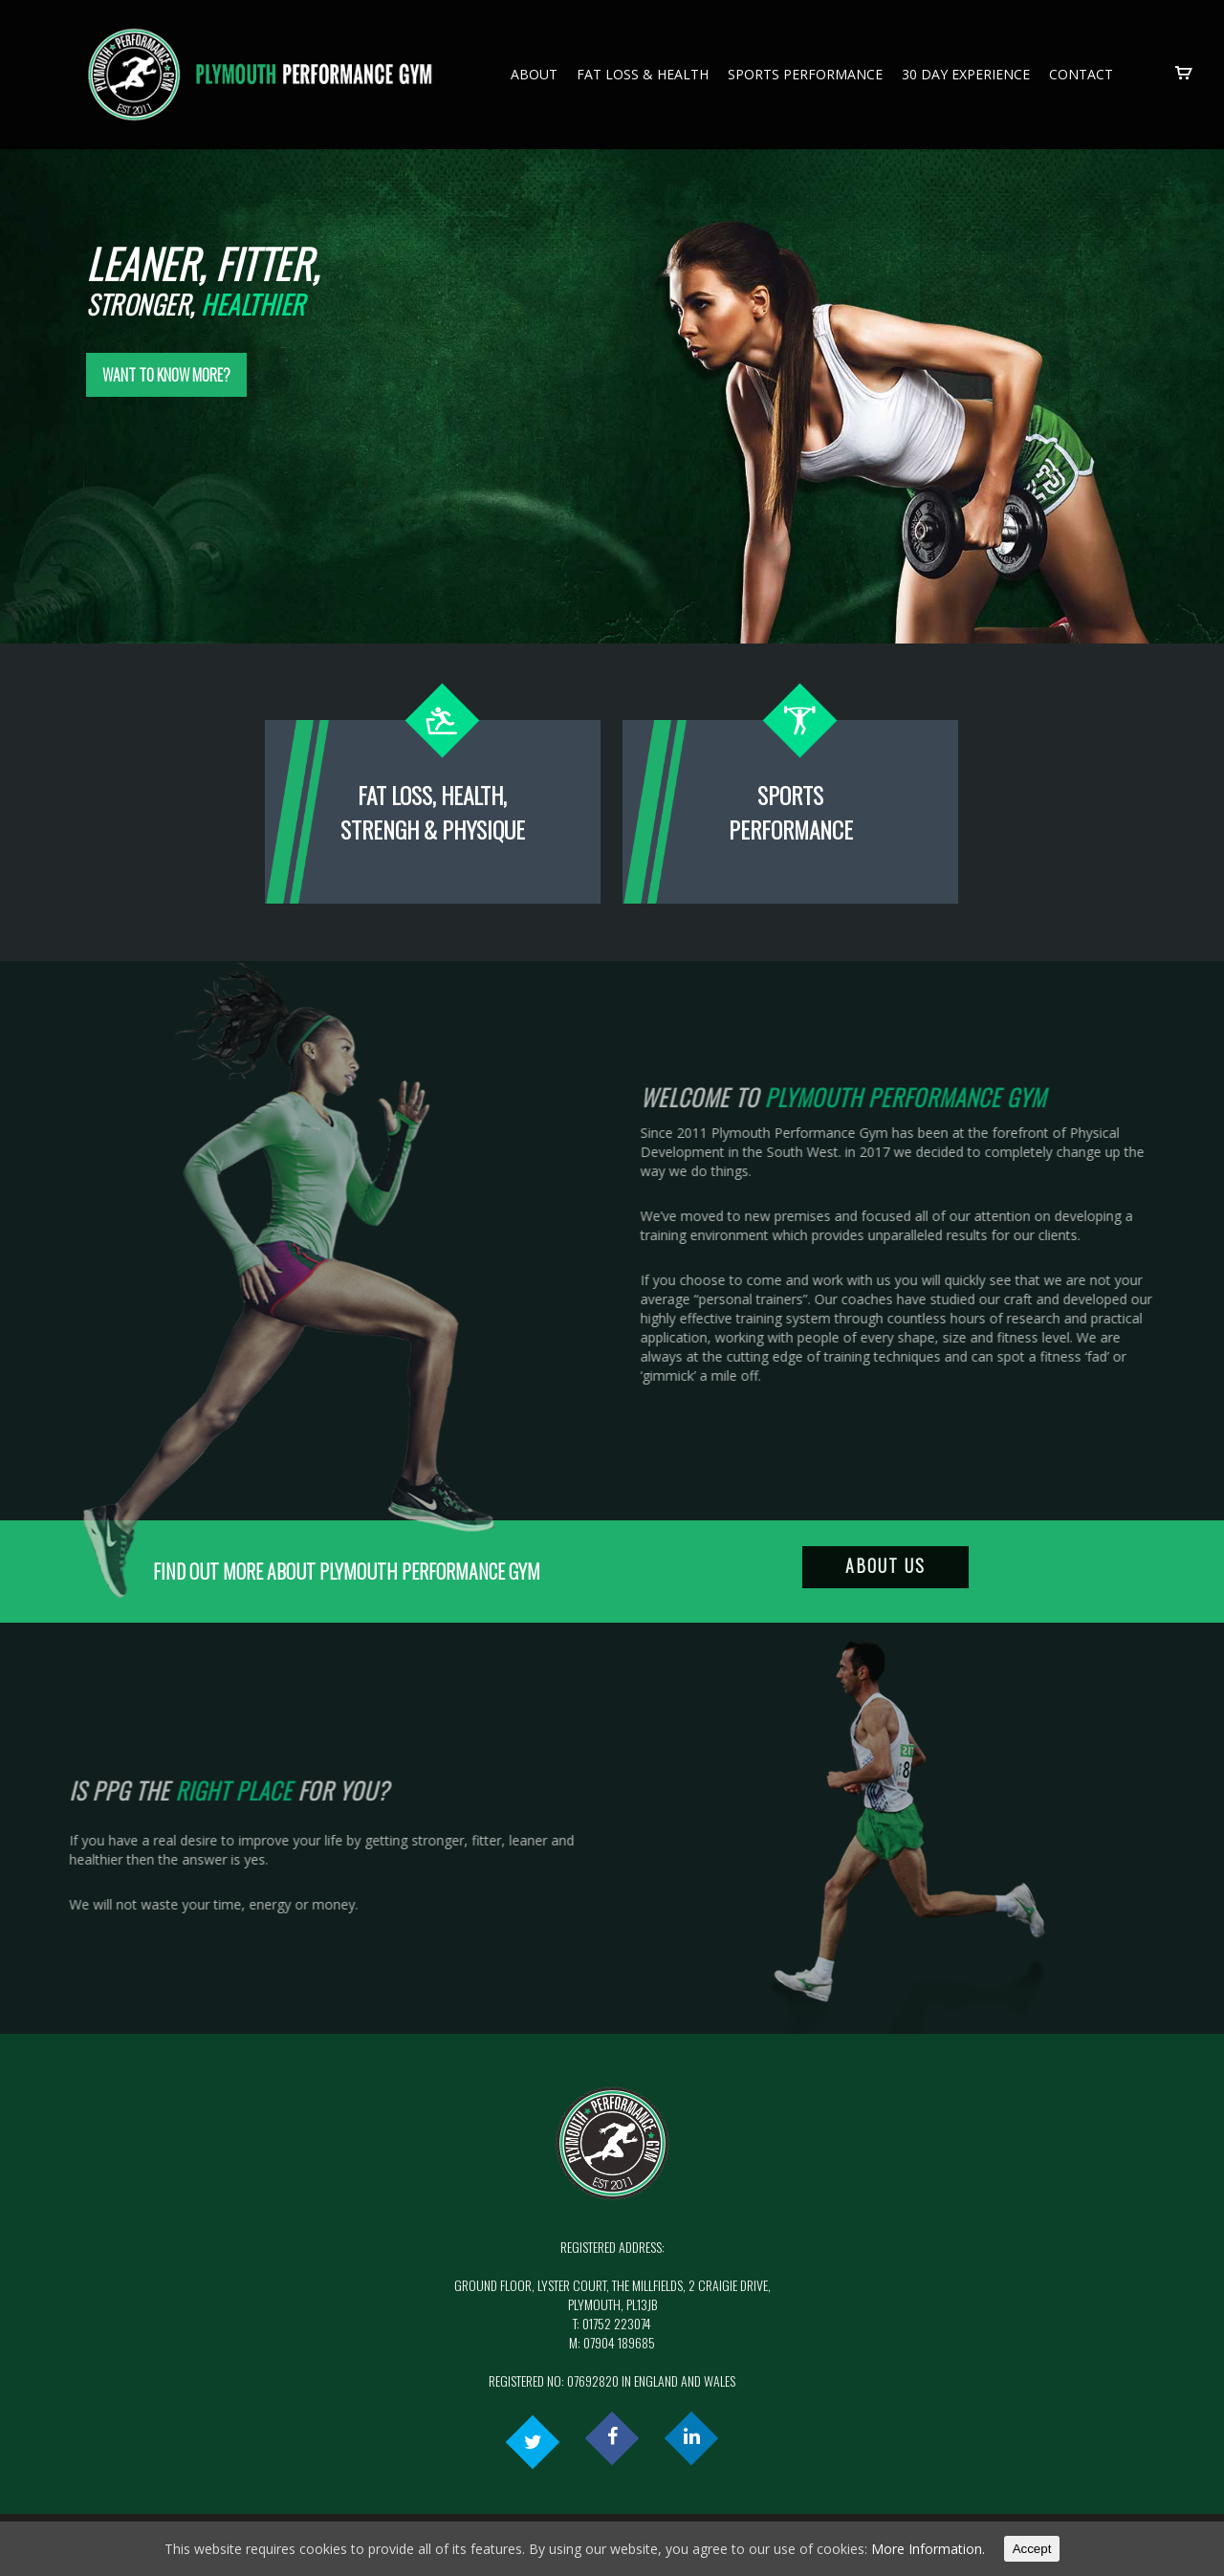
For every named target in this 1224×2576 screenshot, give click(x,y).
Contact (1081, 74)
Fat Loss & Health (643, 74)
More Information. (928, 2549)
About (534, 74)
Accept (1032, 2549)
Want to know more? (166, 437)
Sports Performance (805, 74)
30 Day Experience (966, 74)
